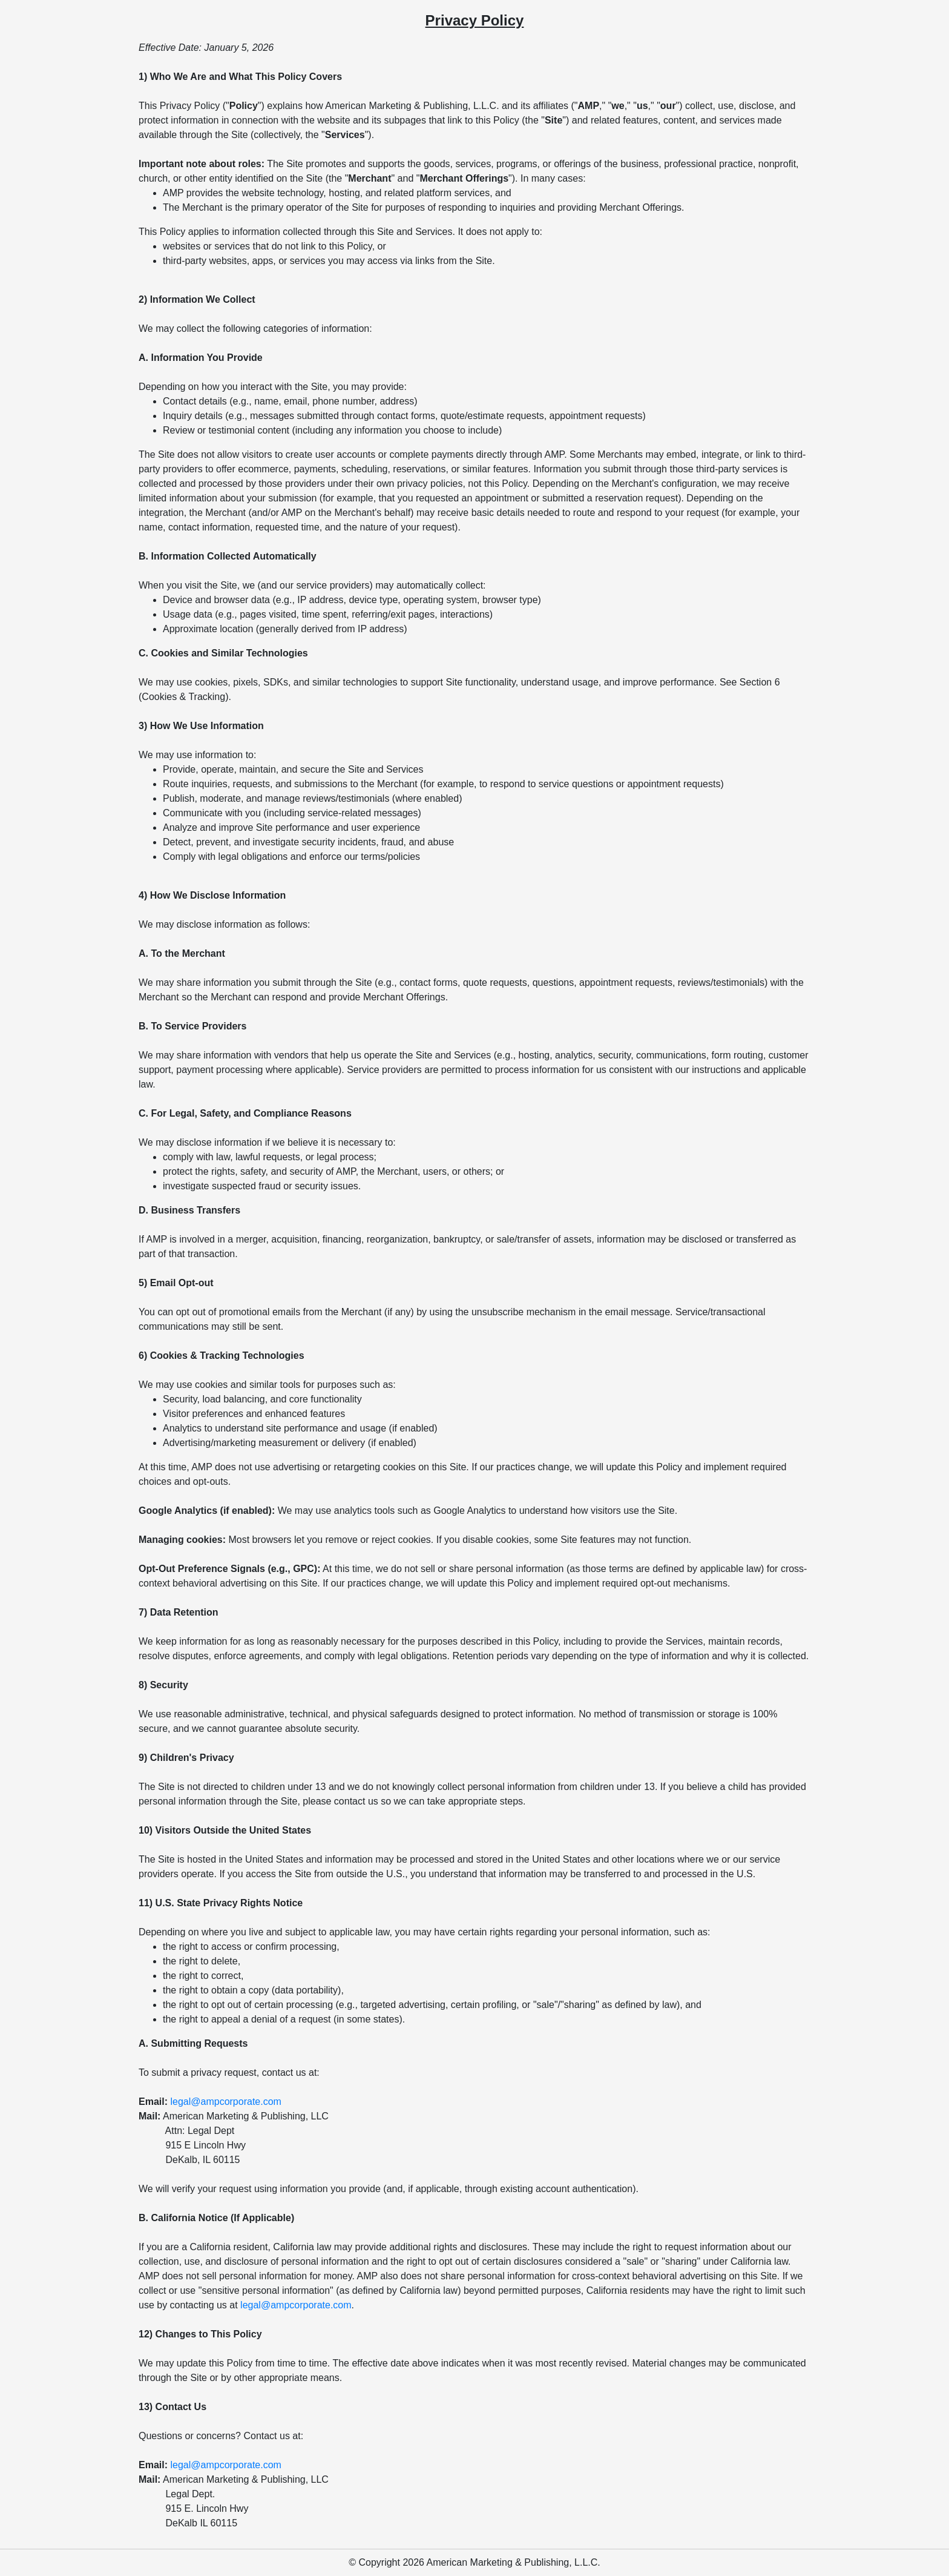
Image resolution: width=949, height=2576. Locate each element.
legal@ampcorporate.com (225, 2101)
